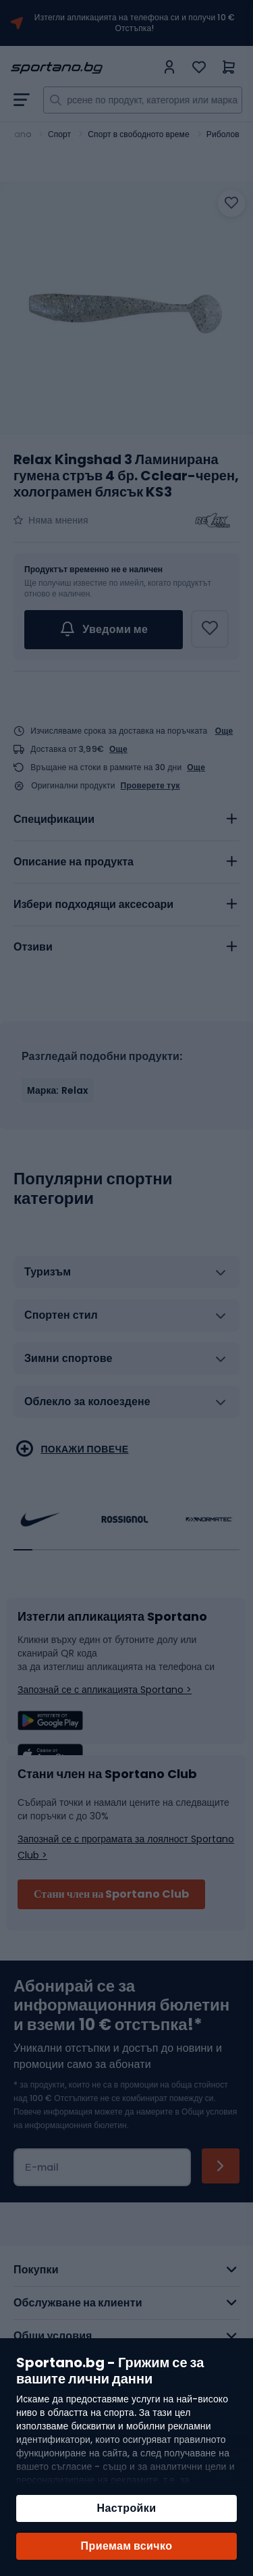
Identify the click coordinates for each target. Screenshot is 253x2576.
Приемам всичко (127, 2546)
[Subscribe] (221, 2165)
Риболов (223, 134)
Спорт (59, 134)
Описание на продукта (73, 861)
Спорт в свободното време (138, 134)
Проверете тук (150, 785)
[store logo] (83, 67)
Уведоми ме (103, 629)
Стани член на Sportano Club (111, 1894)
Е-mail (42, 2167)
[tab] (126, 819)
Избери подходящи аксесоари (93, 904)
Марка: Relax (57, 1090)
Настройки (126, 2508)
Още (224, 730)
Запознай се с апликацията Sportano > (105, 1689)
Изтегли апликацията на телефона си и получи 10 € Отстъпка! (134, 23)
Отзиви (33, 947)
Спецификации (53, 819)
